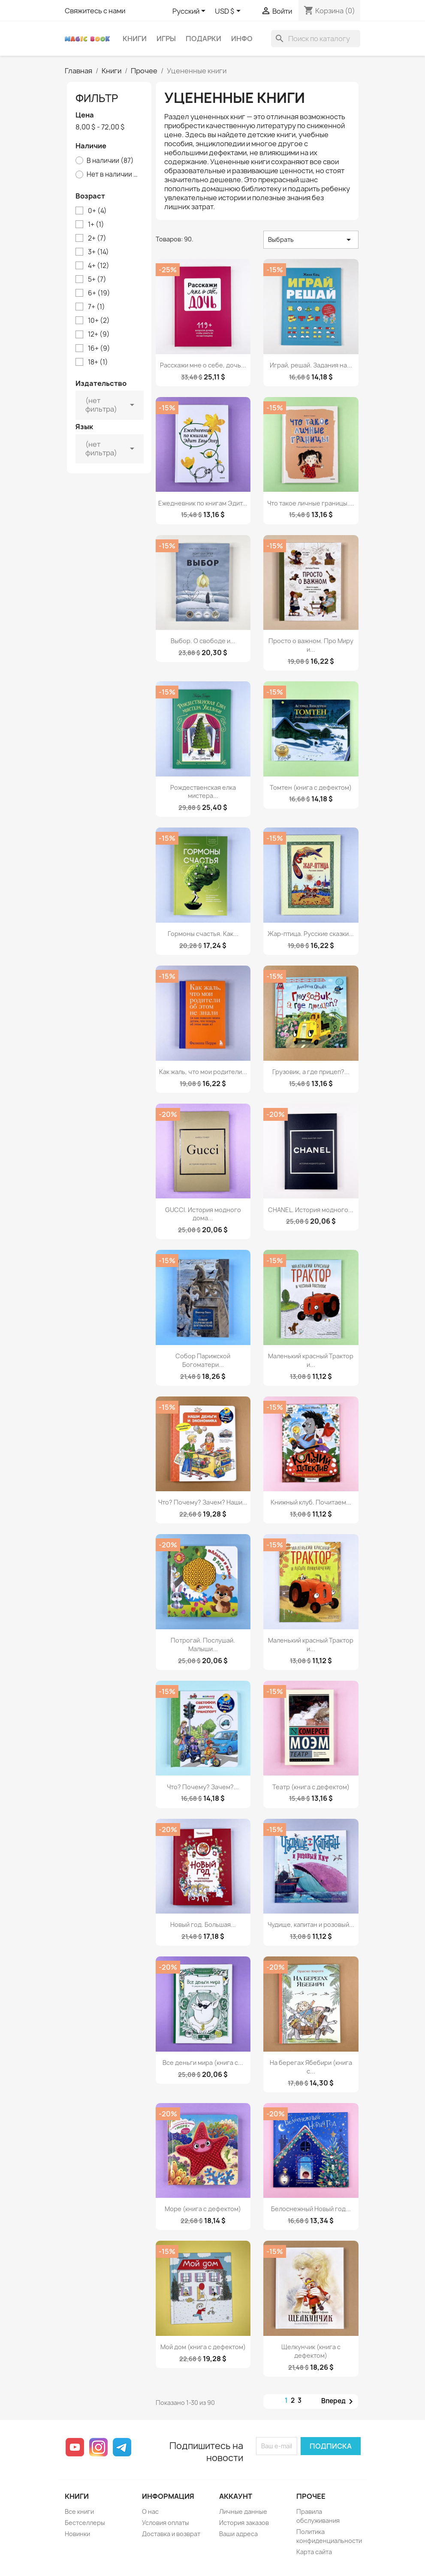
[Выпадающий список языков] (190, 11)
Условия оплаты (165, 2523)
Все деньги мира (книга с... (203, 2062)
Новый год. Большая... (203, 1924)
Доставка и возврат (171, 2534)
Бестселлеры (85, 2523)
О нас (150, 2511)
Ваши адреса (238, 2534)
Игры (166, 38)
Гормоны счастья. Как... (203, 934)
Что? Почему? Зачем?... (203, 1787)
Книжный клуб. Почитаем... (311, 1502)
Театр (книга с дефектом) (311, 1787)
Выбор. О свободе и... (203, 641)
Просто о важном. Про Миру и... (310, 645)
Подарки (203, 38)
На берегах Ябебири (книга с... (311, 2066)
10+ (99, 320)
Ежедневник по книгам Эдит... (202, 503)
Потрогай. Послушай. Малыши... (203, 1644)
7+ (96, 307)
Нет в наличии (113, 174)
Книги (135, 38)
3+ (98, 252)
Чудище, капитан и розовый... (311, 1924)
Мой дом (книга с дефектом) (203, 2347)
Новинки (77, 2534)
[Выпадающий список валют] (229, 11)
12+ (99, 334)
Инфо (242, 38)
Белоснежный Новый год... (311, 2209)
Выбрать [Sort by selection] (311, 240)
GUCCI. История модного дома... (203, 1214)
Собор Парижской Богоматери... (202, 1360)
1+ (96, 224)
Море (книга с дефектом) (203, 2209)
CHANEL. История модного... (310, 1210)
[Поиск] (315, 38)
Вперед (338, 2401)
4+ (98, 266)
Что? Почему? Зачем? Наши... (202, 1502)
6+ (99, 293)
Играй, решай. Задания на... (311, 365)
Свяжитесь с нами (95, 10)
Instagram (98, 2447)
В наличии (110, 160)
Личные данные (243, 2511)
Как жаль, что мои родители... (203, 1072)
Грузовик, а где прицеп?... (311, 1072)
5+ (97, 279)
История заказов (244, 2523)
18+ (98, 362)
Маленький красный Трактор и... (310, 1360)
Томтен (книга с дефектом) (311, 787)
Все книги (79, 2511)
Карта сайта (314, 2552)
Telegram (122, 2447)
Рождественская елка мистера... (203, 791)
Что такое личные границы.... (310, 503)
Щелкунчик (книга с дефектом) (311, 2351)
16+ (99, 348)
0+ (97, 211)
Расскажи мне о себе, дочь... (203, 365)
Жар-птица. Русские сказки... (311, 934)
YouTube (75, 2447)
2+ (97, 238)
